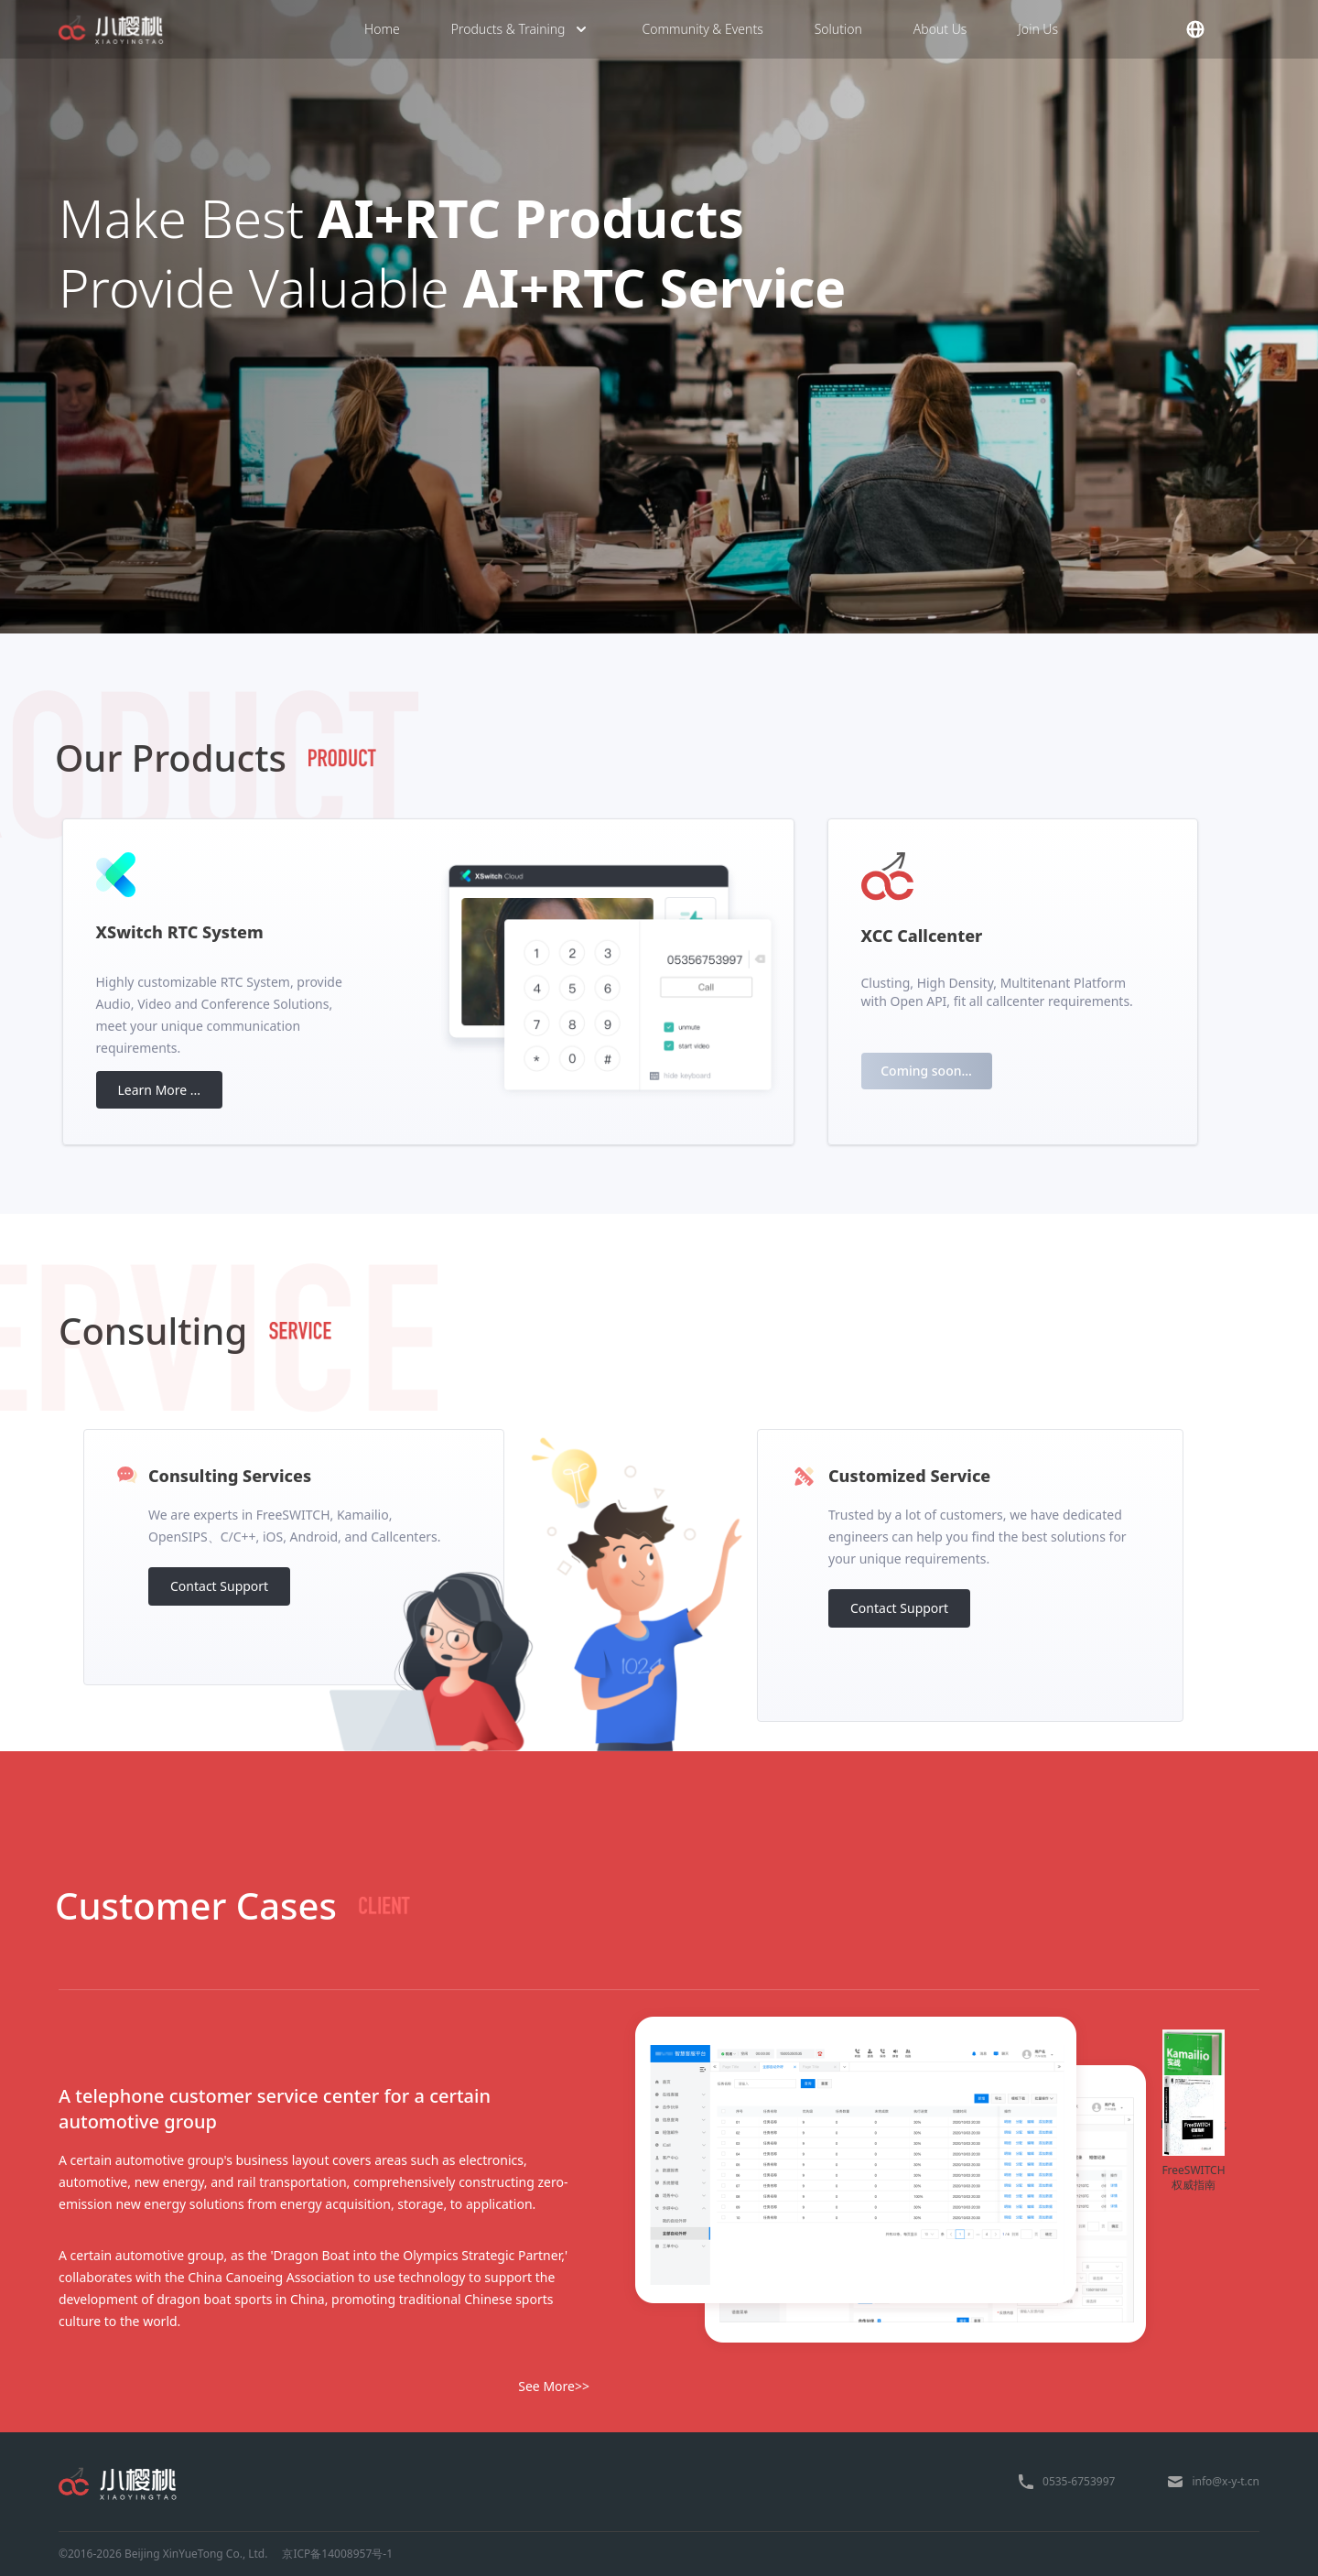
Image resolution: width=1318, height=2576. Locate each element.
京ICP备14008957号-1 (337, 2554)
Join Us (1038, 29)
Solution (838, 29)
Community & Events (702, 29)
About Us (940, 29)
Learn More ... (159, 1090)
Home (382, 29)
